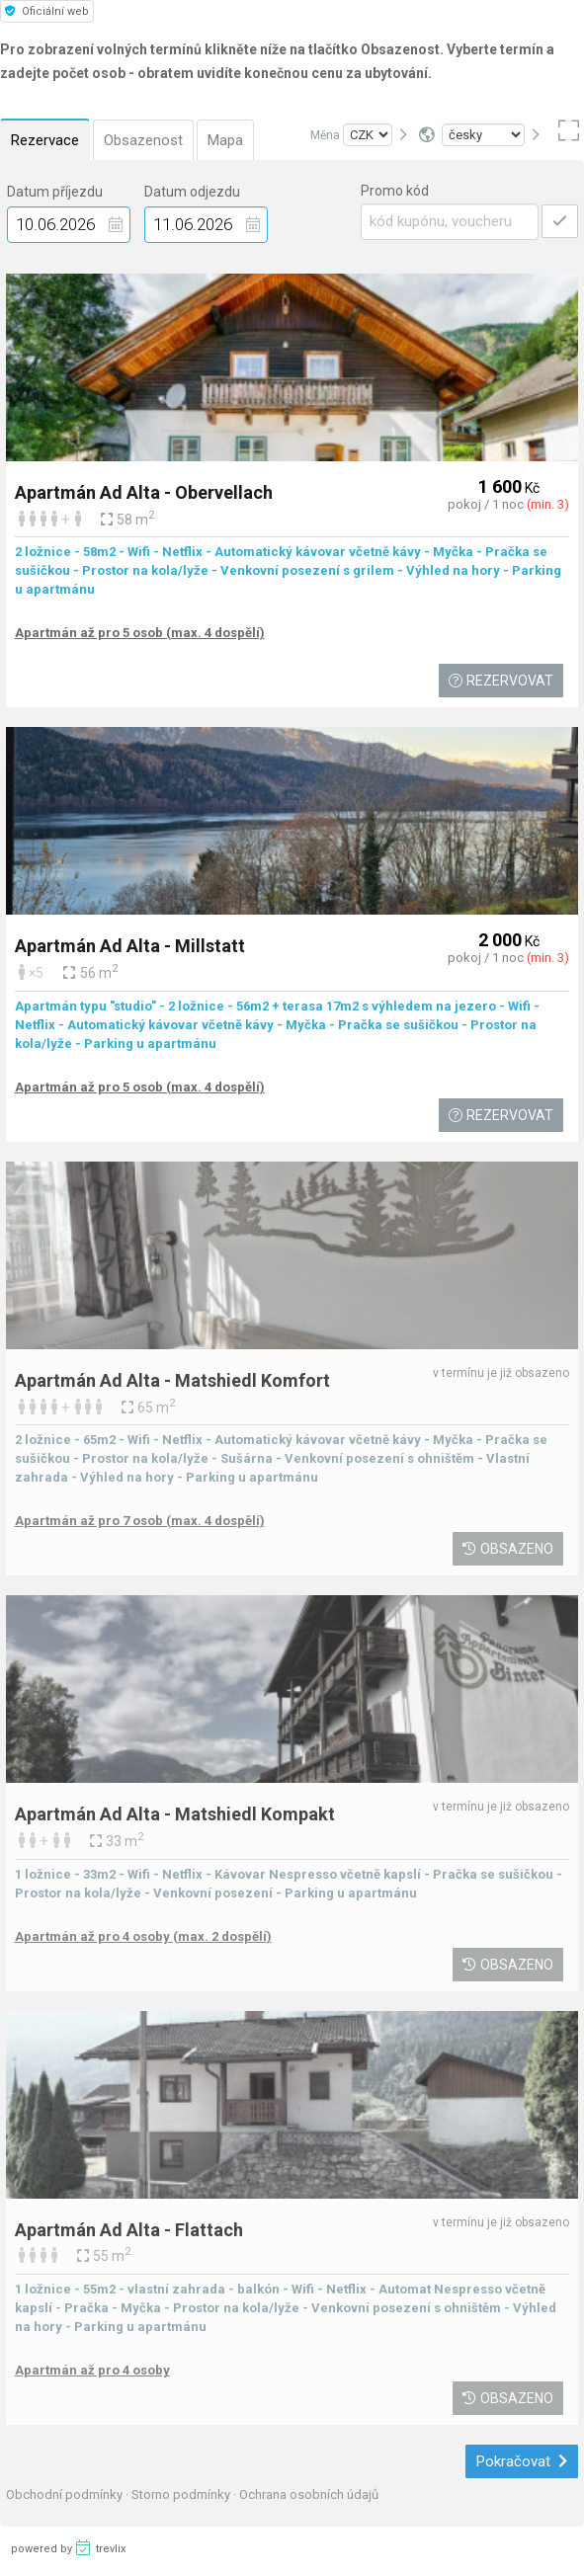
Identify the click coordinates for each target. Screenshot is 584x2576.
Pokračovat (522, 2461)
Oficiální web (47, 11)
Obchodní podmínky (65, 2494)
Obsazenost (143, 140)
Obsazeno (507, 1549)
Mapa (225, 140)
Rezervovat (501, 680)
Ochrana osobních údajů (308, 2494)
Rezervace (45, 140)
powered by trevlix (68, 2547)
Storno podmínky (182, 2494)
